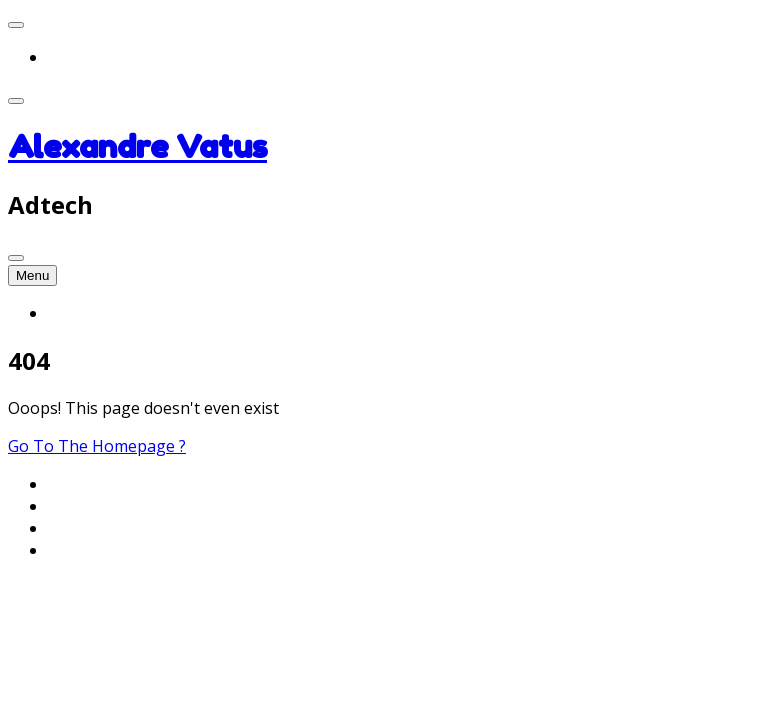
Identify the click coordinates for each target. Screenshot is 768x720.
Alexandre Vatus (137, 146)
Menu (32, 275)
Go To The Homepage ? (97, 446)
